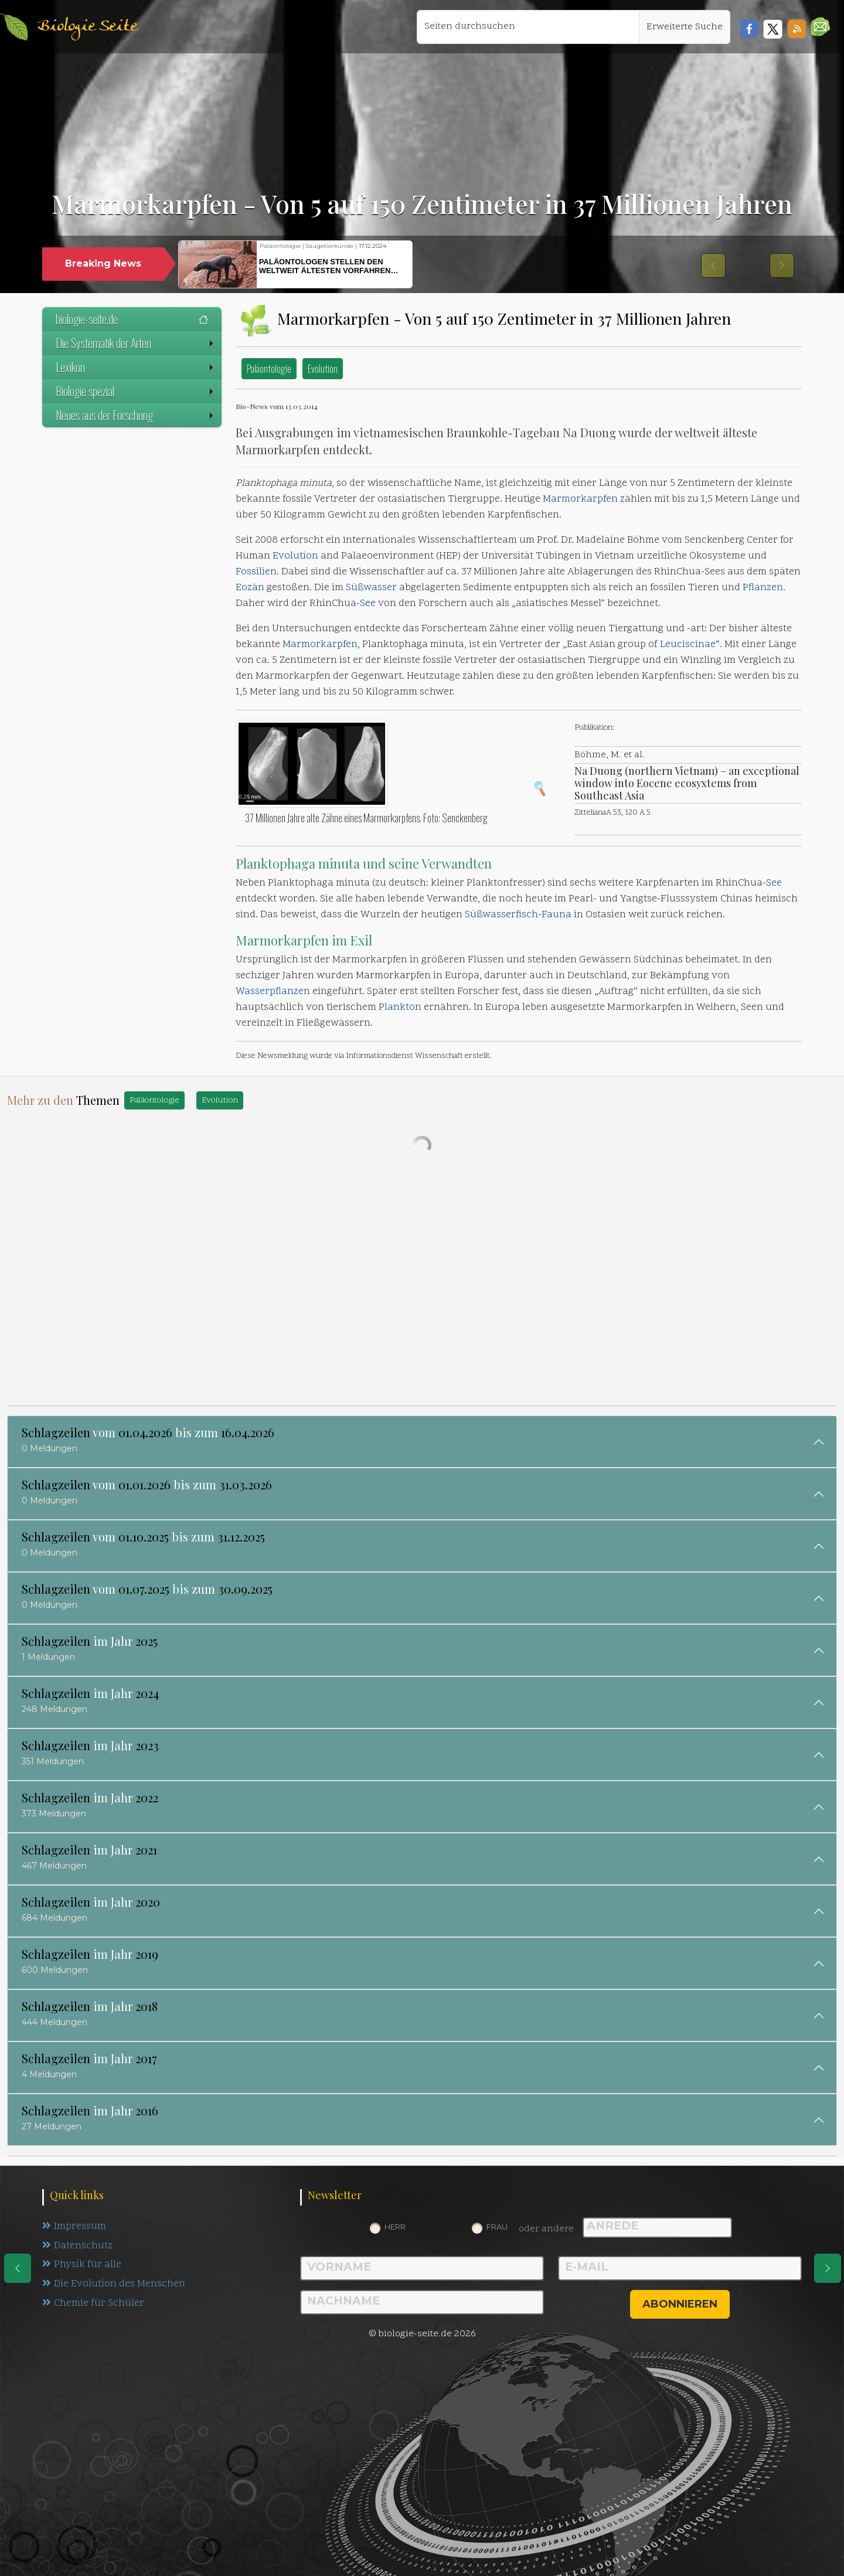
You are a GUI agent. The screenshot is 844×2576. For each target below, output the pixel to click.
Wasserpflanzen (273, 992)
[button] (820, 26)
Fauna (556, 915)
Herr (395, 2226)
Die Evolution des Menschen (114, 2285)
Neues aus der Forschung (136, 415)
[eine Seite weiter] (827, 2268)
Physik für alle (81, 2265)
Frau (497, 2226)
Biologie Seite (87, 26)
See (368, 604)
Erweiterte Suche (684, 27)
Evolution (323, 368)
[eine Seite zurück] (17, 2268)
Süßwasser (371, 588)
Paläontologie (269, 368)
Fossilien (256, 572)
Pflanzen (763, 588)
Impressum (74, 2227)
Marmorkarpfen (580, 499)
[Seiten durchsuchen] (528, 27)
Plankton (400, 1008)
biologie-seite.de (132, 319)
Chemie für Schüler (93, 2304)
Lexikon (136, 367)
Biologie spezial (136, 391)
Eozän (250, 588)
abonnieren (679, 2304)
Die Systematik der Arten (136, 343)
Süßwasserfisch (501, 915)
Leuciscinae (688, 645)
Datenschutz (77, 2246)
